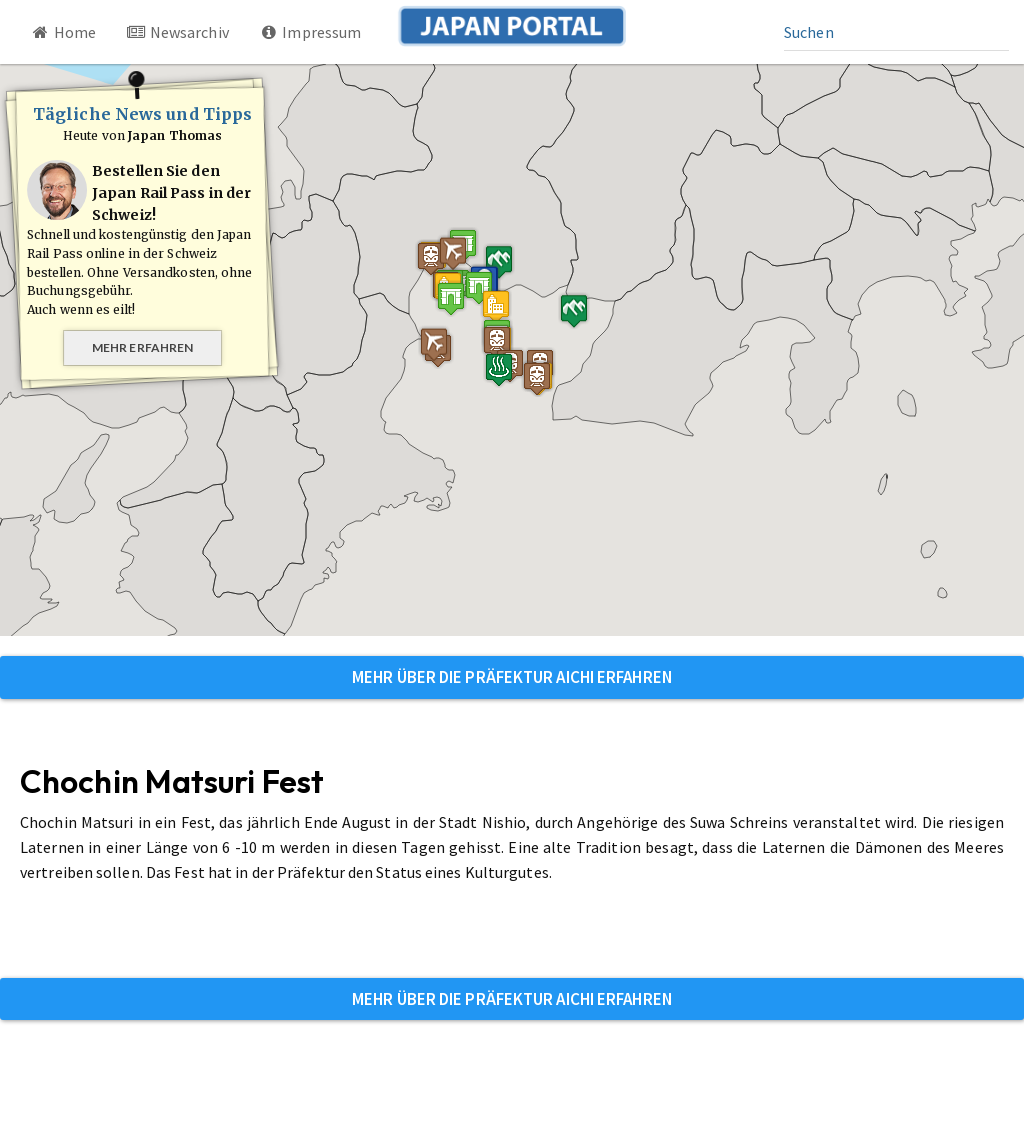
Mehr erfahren (142, 347)
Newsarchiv (177, 32)
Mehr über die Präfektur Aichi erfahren (512, 677)
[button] (448, 332)
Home (63, 32)
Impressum (310, 32)
